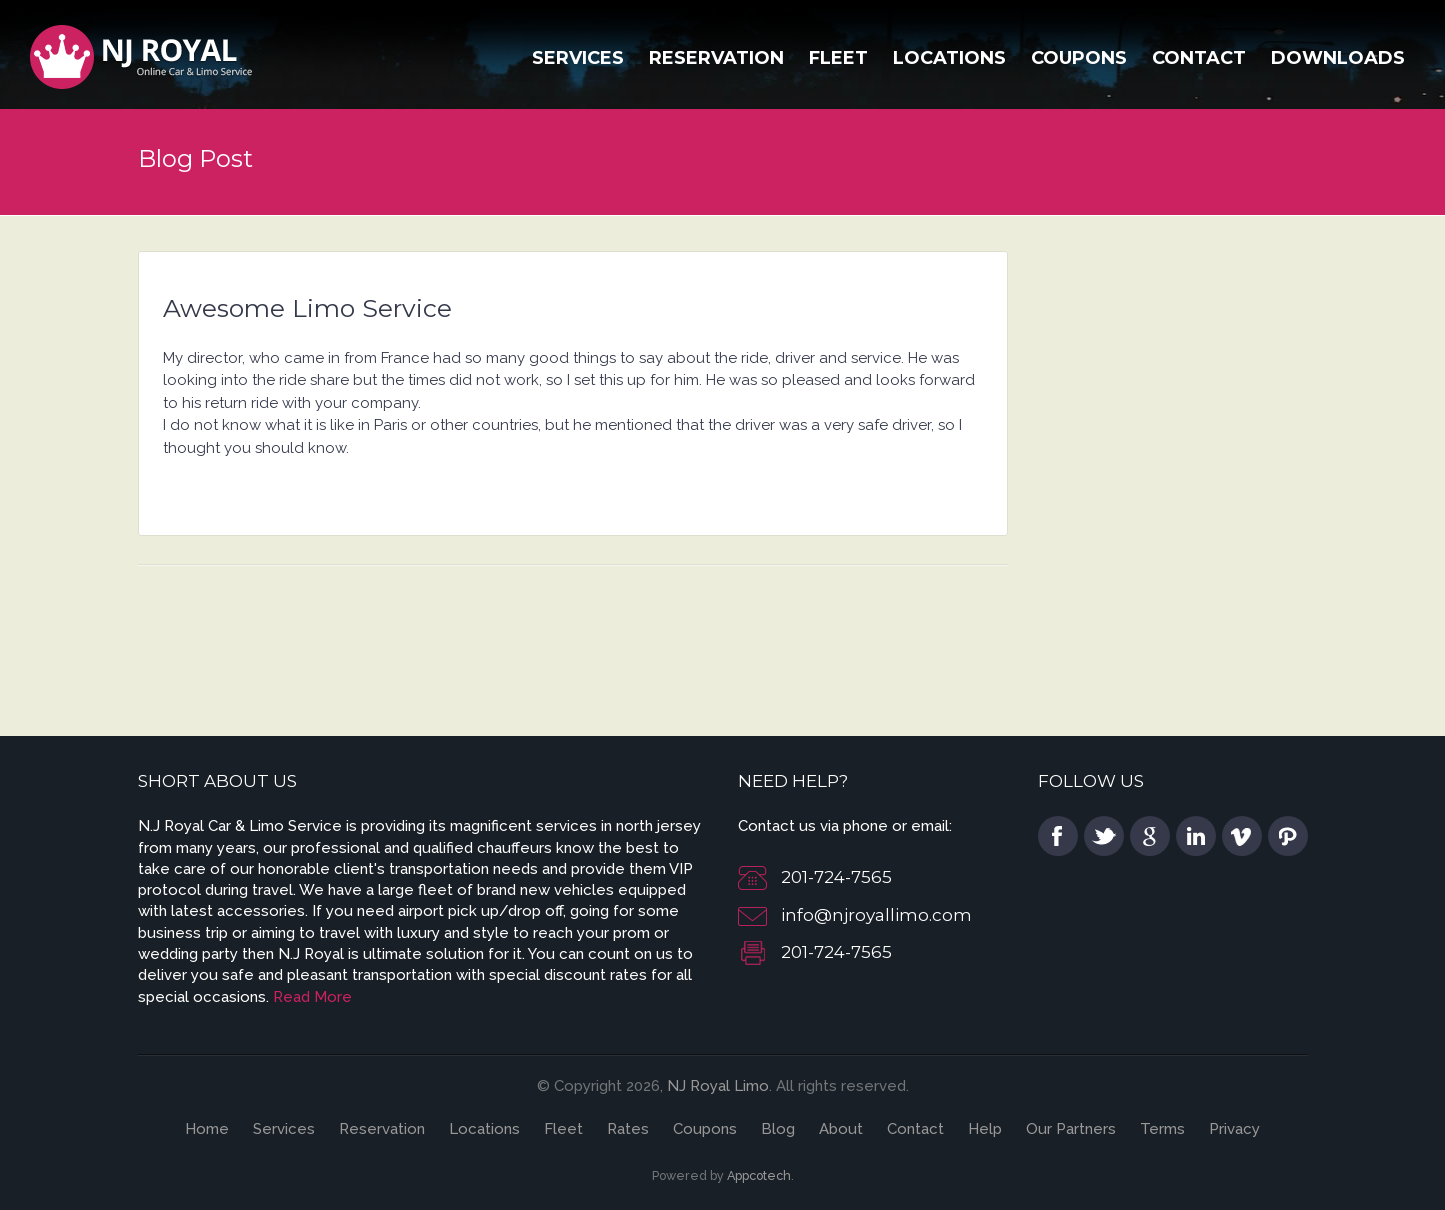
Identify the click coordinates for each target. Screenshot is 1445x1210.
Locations (949, 58)
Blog (778, 1129)
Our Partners (1071, 1129)
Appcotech (759, 1175)
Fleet (838, 58)
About (841, 1129)
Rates (628, 1129)
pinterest (1288, 836)
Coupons (1079, 58)
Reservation (716, 58)
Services (578, 58)
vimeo (1242, 836)
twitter (1104, 836)
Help (985, 1129)
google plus (1150, 836)
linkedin (1196, 836)
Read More (312, 997)
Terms (1162, 1129)
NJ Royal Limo (718, 1086)
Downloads (1338, 58)
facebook (1058, 836)
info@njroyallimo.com (876, 915)
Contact (1199, 58)
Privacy (1234, 1129)
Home (207, 1129)
